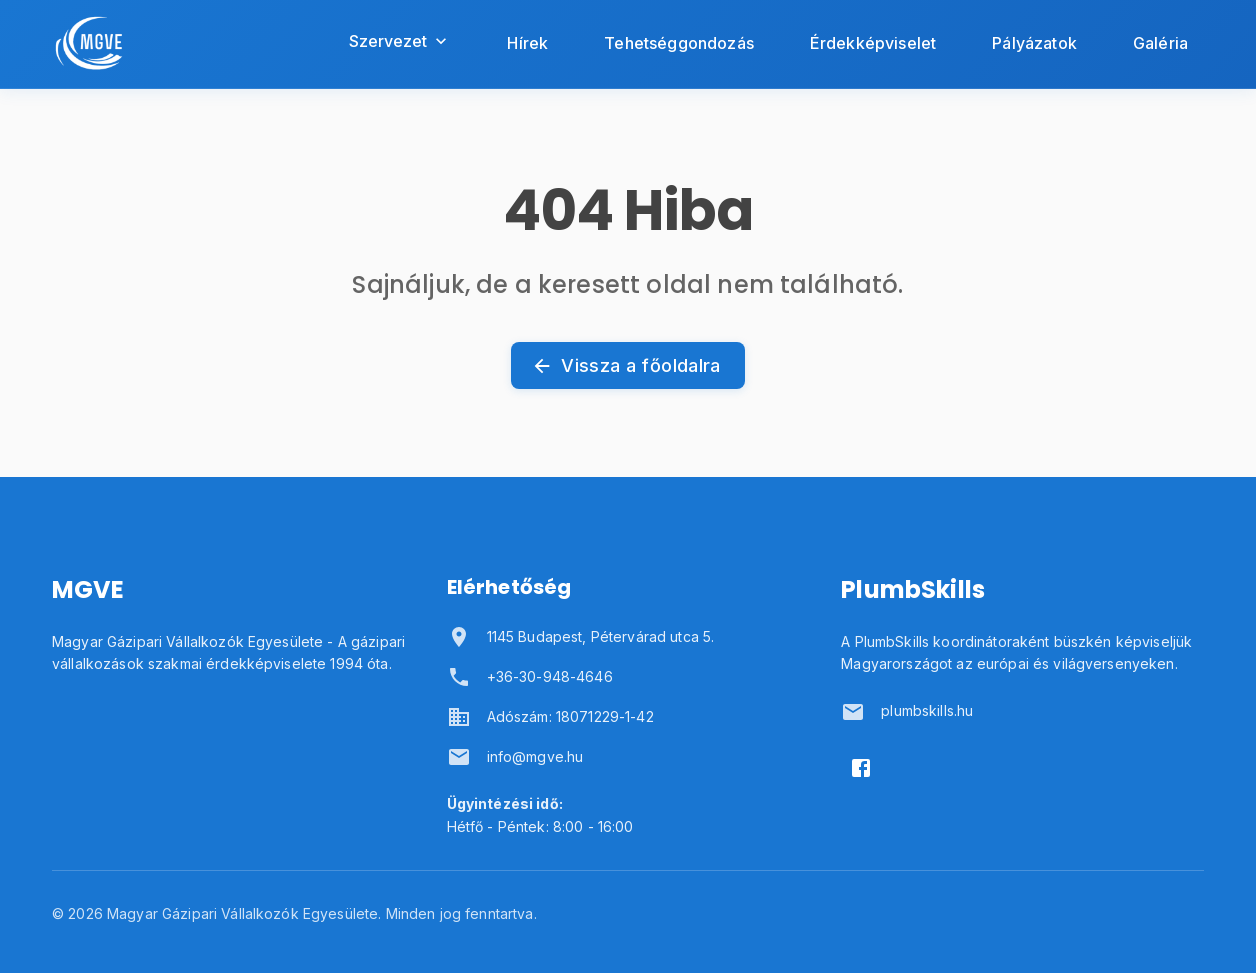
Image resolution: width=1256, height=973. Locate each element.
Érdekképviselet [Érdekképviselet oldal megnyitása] (873, 43)
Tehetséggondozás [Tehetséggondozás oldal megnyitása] (679, 43)
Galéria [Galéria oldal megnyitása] (1160, 43)
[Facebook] (861, 768)
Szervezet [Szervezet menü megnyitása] (400, 41)
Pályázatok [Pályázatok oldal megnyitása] (1034, 43)
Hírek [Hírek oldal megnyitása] (527, 43)
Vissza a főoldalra (627, 366)
